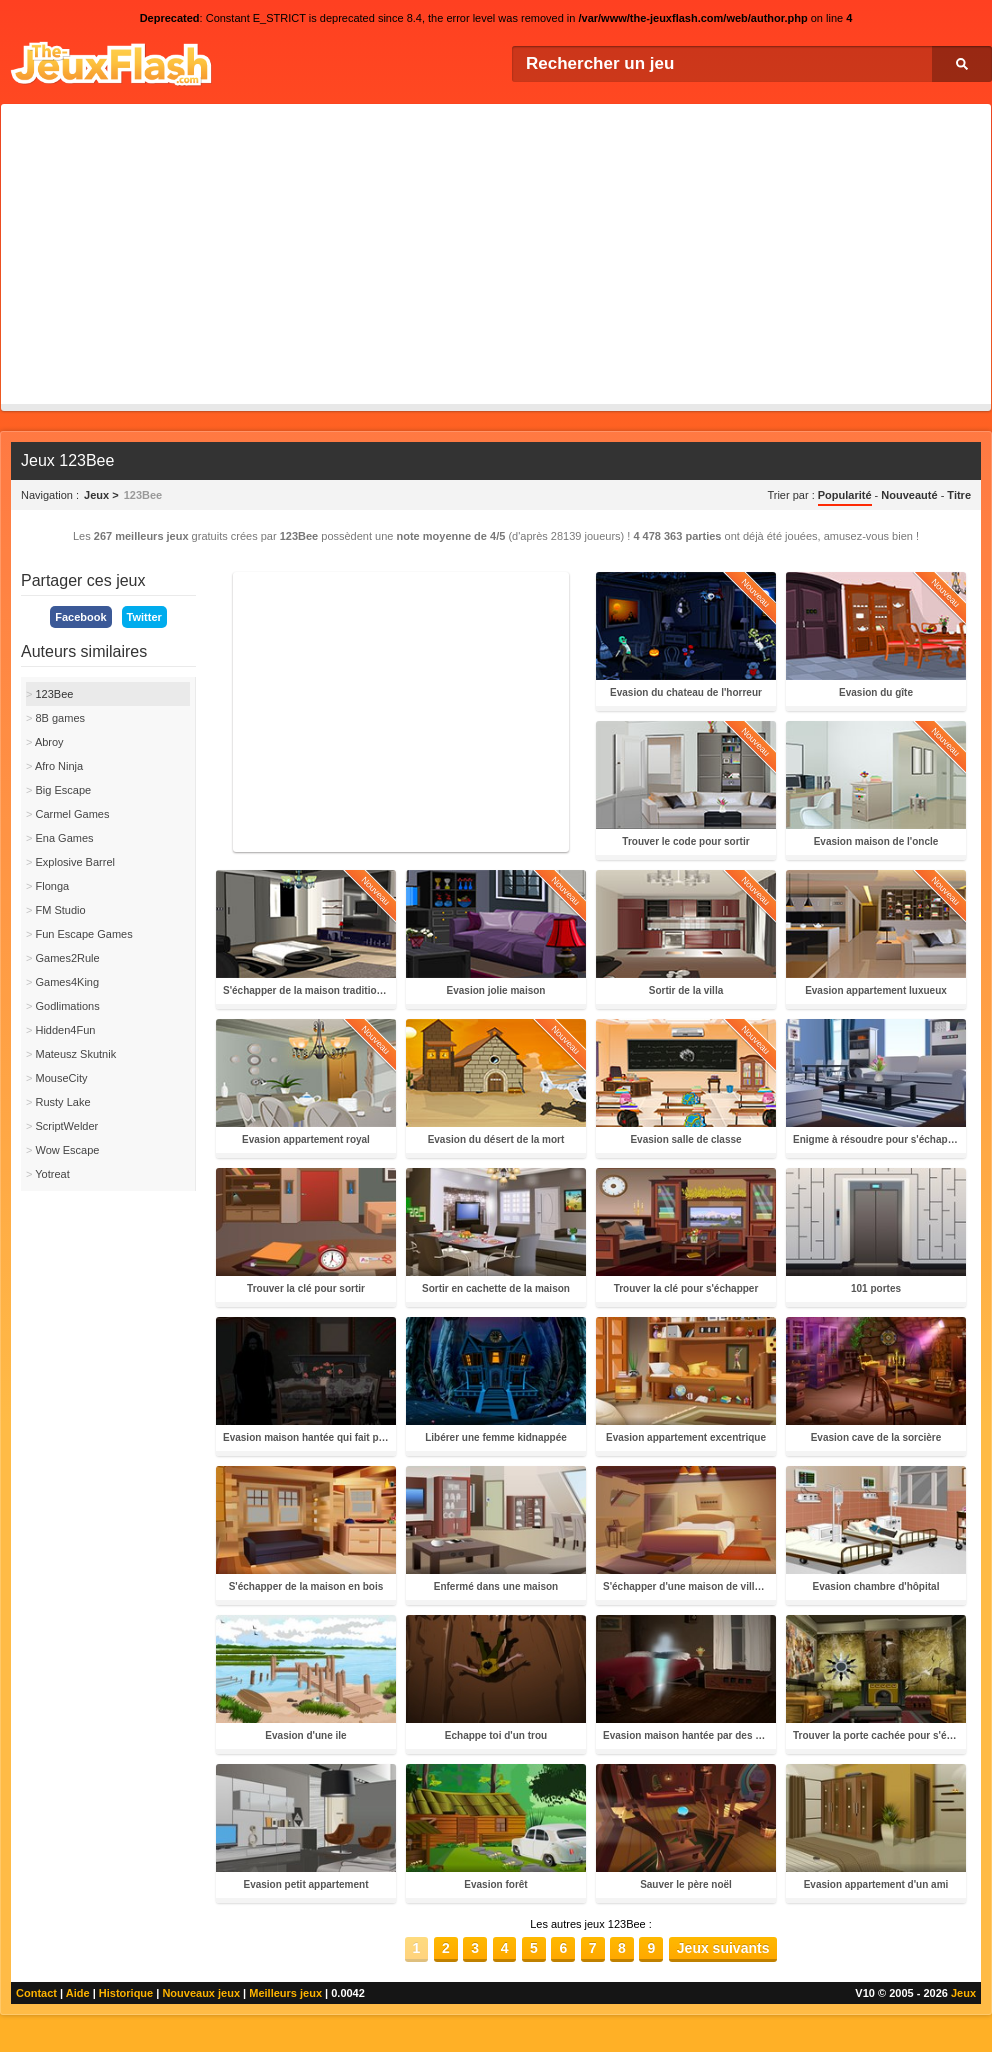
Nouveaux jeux (201, 1993)
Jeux (963, 1993)
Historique (126, 1993)
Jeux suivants (723, 1948)
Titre (959, 495)
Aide (78, 1993)
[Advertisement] (496, 254)
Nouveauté (909, 495)
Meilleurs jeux (285, 1993)
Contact (36, 1993)
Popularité (845, 495)
